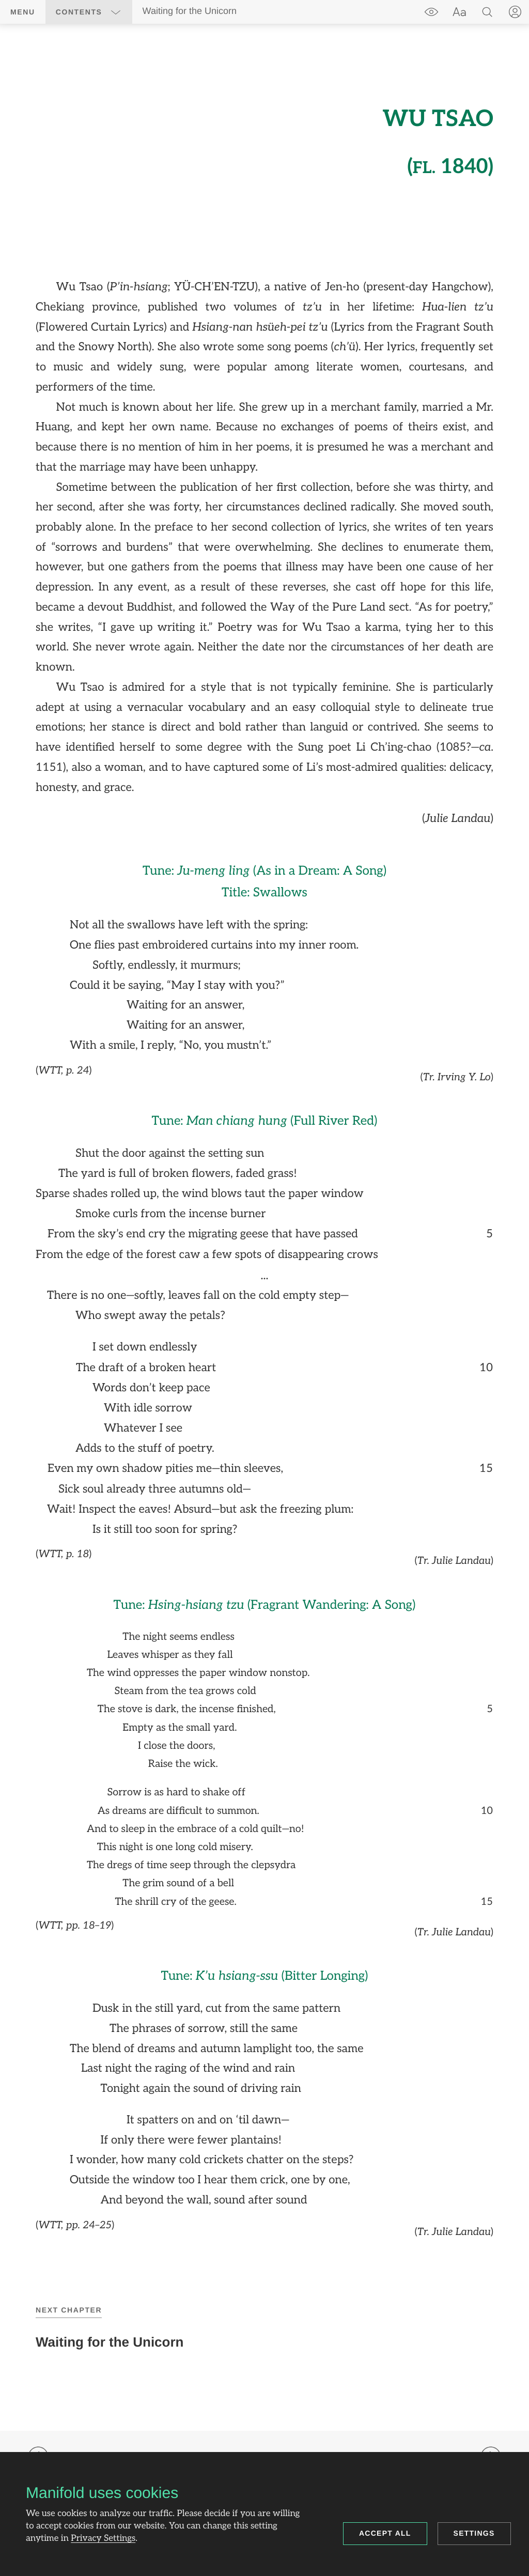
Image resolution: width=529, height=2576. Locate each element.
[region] (264, 1166)
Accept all (385, 2533)
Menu (22, 12)
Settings (474, 2533)
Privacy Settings (103, 2539)
